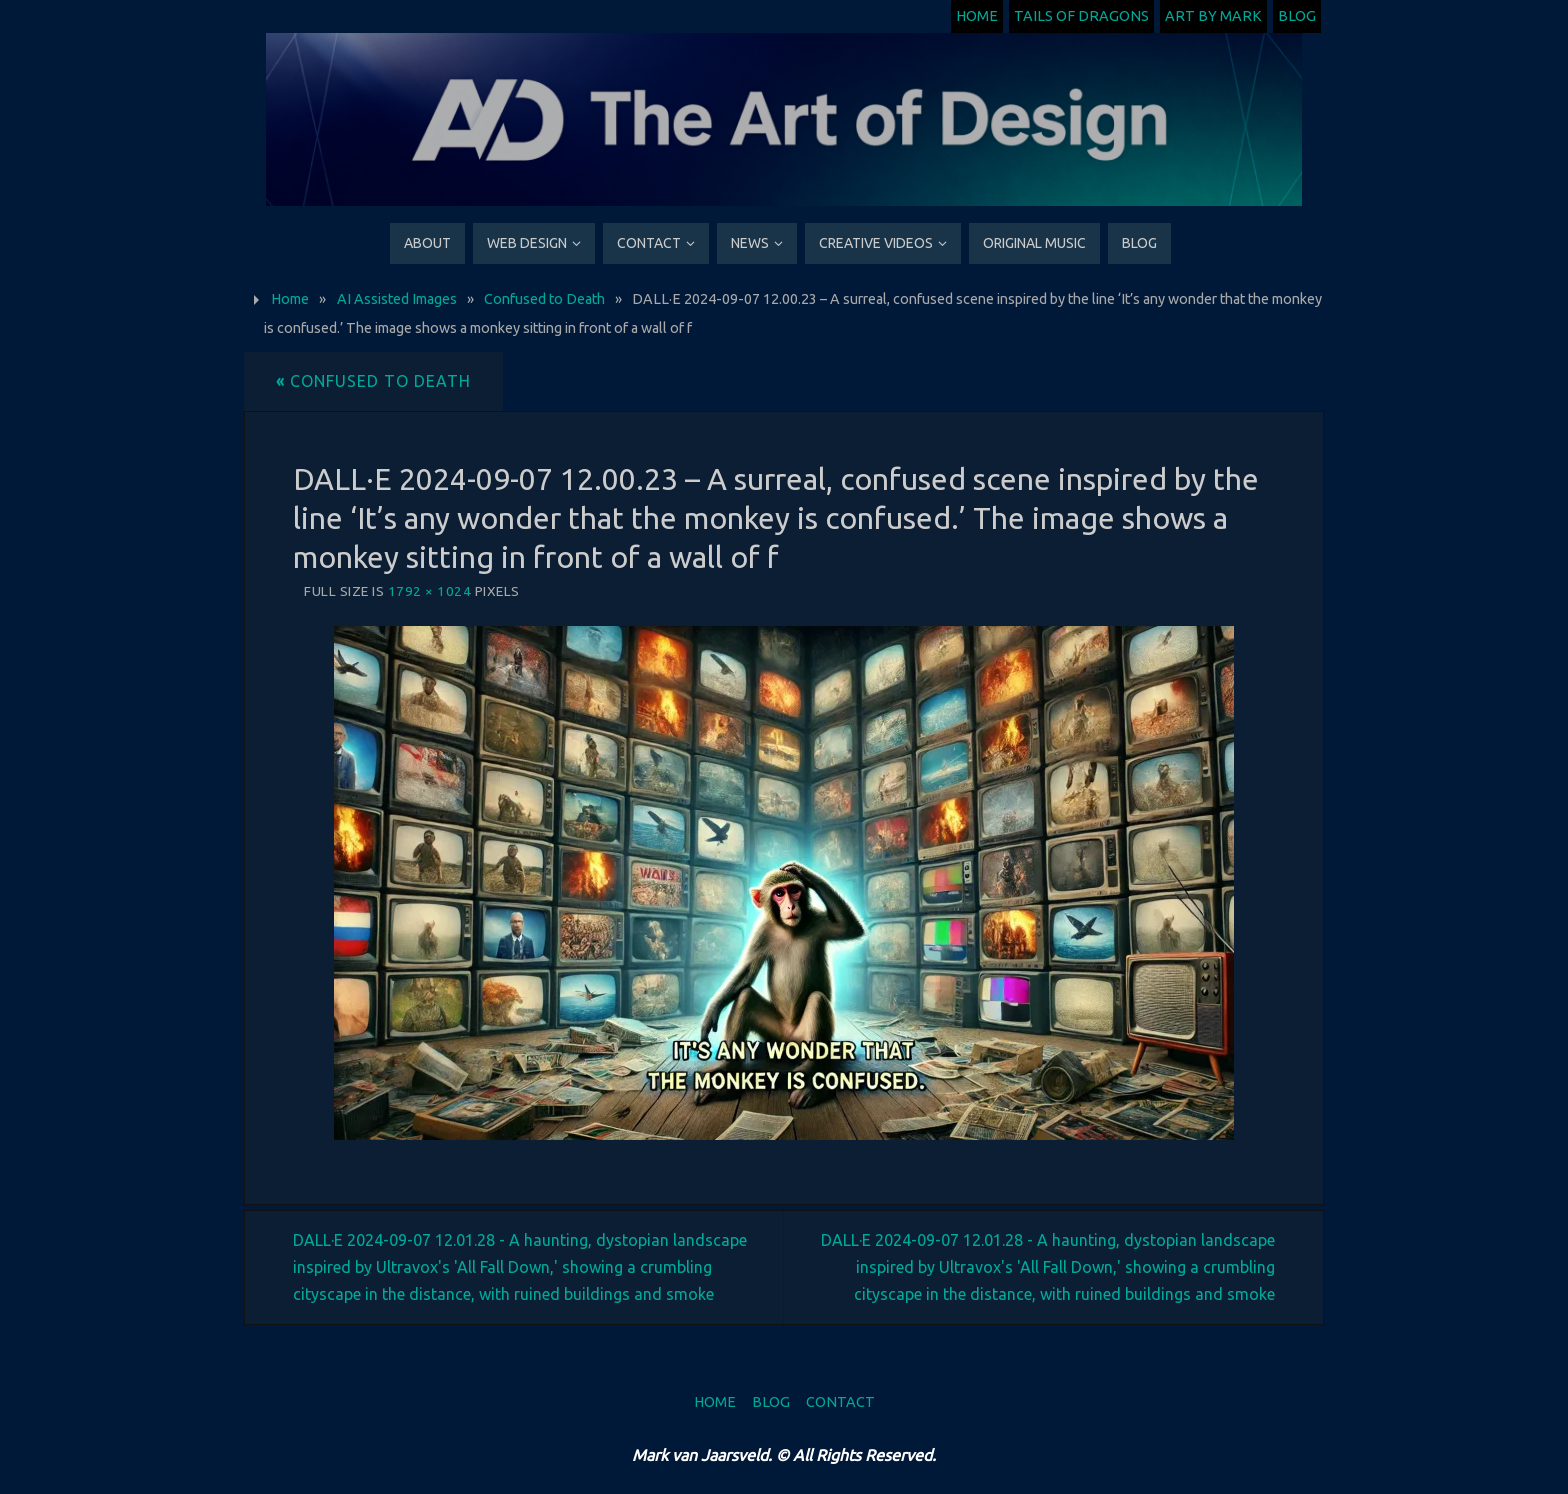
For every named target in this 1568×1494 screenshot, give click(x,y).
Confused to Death (544, 299)
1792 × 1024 (430, 591)
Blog (1297, 16)
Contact (840, 1402)
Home (977, 16)
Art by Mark (1213, 16)
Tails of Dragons (1081, 16)
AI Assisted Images (397, 299)
